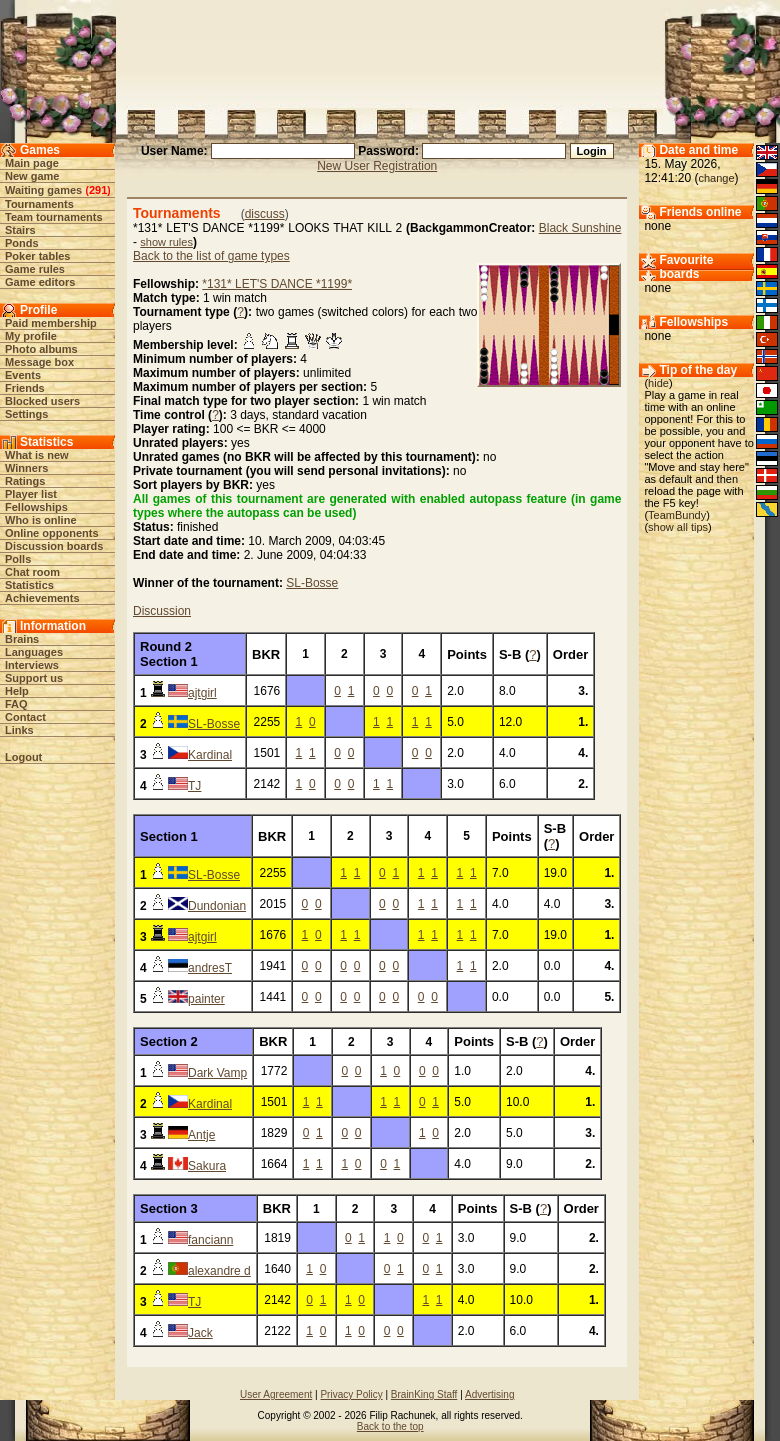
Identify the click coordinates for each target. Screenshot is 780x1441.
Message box (39, 362)
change (716, 178)
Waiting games (43, 190)
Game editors (40, 282)
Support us (34, 678)
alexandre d (219, 1271)
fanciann (210, 1240)
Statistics (29, 585)
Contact (25, 717)
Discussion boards (54, 546)
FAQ (16, 704)
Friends (25, 388)
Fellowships (36, 507)
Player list (31, 494)
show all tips (678, 527)
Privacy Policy (351, 1394)
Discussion (162, 611)
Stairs (20, 230)
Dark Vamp (217, 1073)
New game (32, 176)
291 (98, 190)
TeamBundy (677, 515)
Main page (32, 163)
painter (206, 999)
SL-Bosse (312, 583)
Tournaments (39, 204)
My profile (31, 336)
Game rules (35, 269)
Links (19, 730)
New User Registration (377, 166)
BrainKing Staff (424, 1394)
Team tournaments (54, 217)
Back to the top (390, 1426)
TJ (194, 786)
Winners (26, 468)
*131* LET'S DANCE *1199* (277, 284)
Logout (23, 757)
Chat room (32, 572)
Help (17, 691)
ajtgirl (202, 693)
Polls (18, 559)
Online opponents (52, 533)
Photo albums (41, 349)
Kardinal (210, 755)
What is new (37, 455)
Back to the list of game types (211, 256)
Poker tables (37, 256)
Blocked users (42, 401)
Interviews (32, 665)
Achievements (42, 598)
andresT (210, 968)
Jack (200, 1333)
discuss (265, 214)
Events (23, 375)
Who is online (41, 520)
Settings (26, 414)
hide (658, 383)
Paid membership (51, 323)
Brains (22, 639)
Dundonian (217, 906)
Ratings (25, 481)
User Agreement (276, 1394)
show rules (166, 242)
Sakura (207, 1166)
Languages (34, 652)
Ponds (22, 243)
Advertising (489, 1394)
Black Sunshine (580, 228)
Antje (201, 1135)
